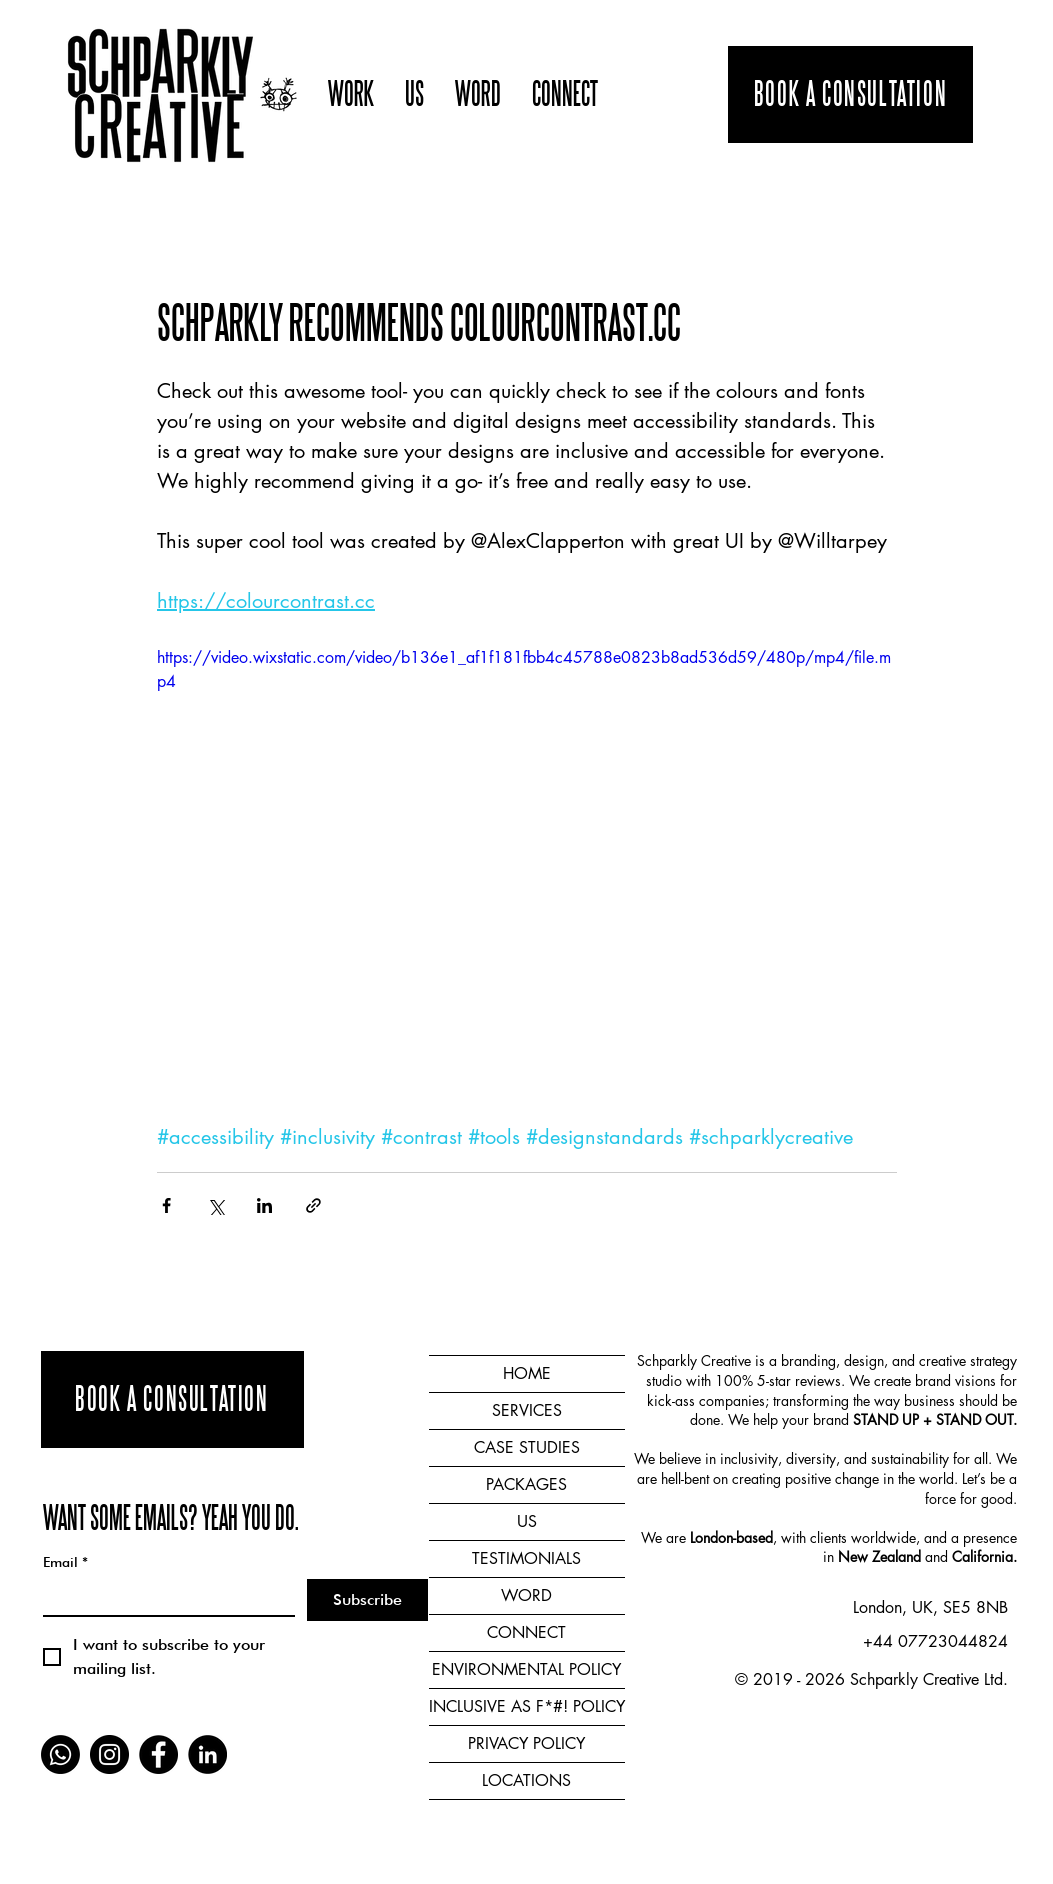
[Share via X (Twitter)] (215, 1205)
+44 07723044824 (935, 1641)
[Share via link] (313, 1205)
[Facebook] (158, 1754)
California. (984, 1556)
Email (65, 1562)
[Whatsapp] (60, 1754)
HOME (527, 1373)
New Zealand (879, 1556)
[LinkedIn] (207, 1754)
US (527, 1521)
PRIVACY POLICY (526, 1743)
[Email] (163, 1597)
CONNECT (526, 1632)
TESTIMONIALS (526, 1558)
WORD (526, 1595)
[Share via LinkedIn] (264, 1205)
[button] (351, 94)
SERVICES (527, 1410)
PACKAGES (526, 1484)
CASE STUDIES (527, 1447)
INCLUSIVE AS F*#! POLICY (527, 1706)
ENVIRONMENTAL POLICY (526, 1669)
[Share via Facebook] (166, 1205)
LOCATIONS (526, 1780)
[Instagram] (109, 1754)
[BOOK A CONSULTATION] (850, 94)
